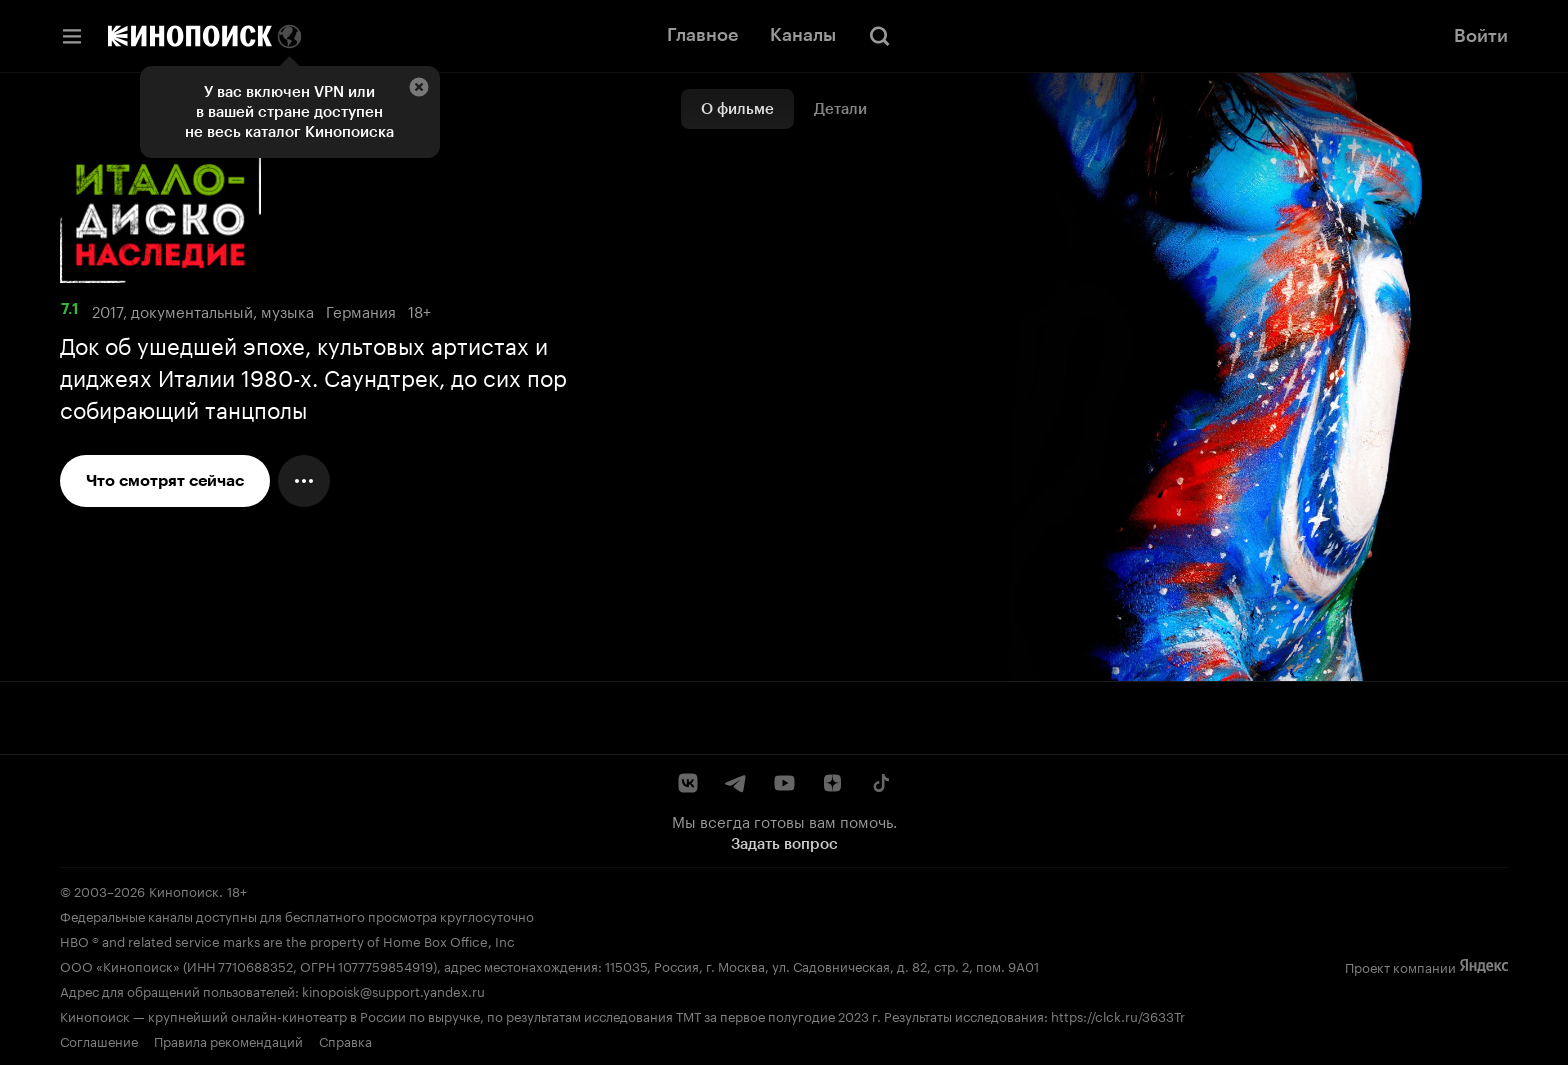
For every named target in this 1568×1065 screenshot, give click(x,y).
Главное (702, 35)
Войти (1481, 36)
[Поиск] (880, 36)
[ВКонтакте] (688, 783)
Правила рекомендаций (228, 1040)
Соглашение (99, 1040)
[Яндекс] (1484, 966)
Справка (345, 1040)
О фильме (737, 109)
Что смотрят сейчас (165, 480)
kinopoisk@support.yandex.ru (393, 990)
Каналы (803, 35)
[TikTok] (880, 783)
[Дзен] (832, 783)
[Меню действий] (304, 481)
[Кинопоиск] (190, 36)
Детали (840, 109)
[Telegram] (736, 783)
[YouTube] (784, 783)
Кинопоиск (184, 890)
